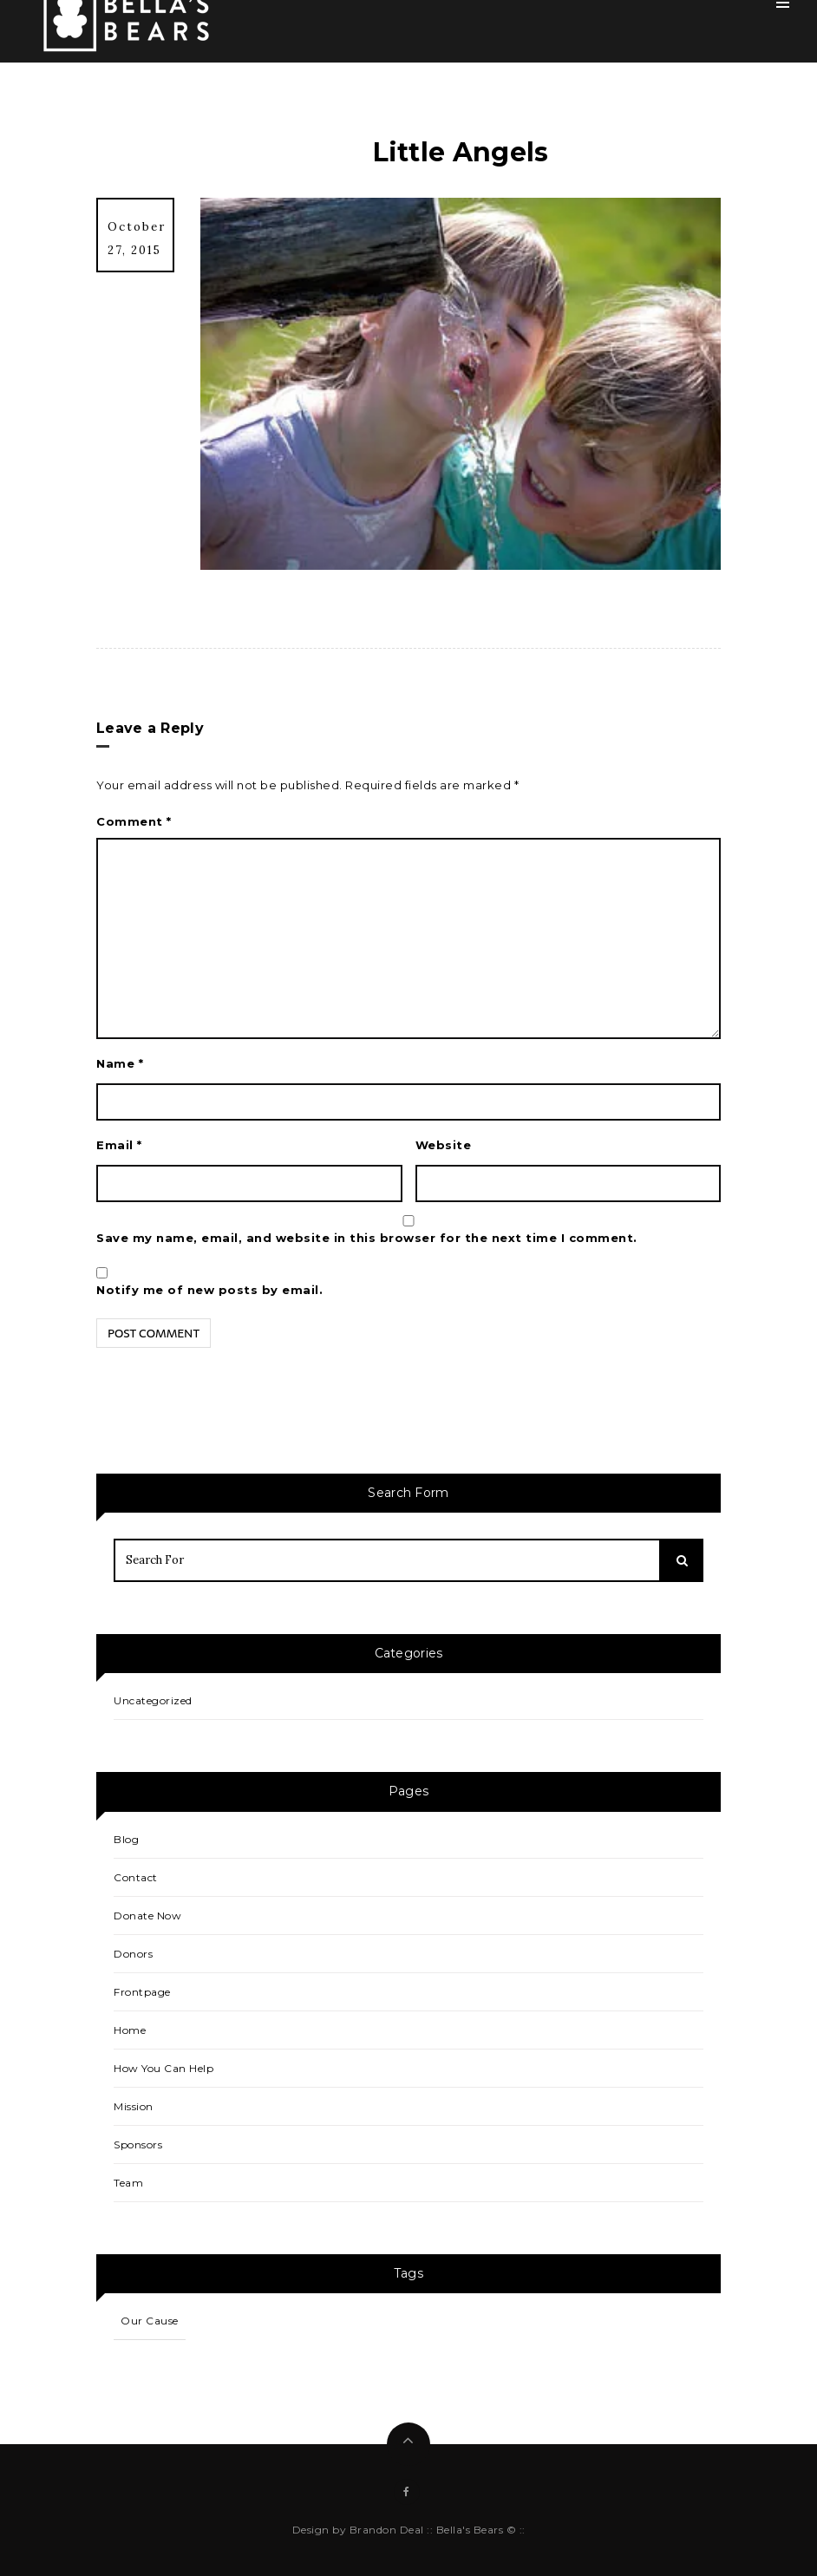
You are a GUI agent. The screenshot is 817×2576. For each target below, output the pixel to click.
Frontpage (142, 1991)
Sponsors (138, 2144)
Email (119, 1145)
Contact (136, 1877)
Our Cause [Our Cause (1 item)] (150, 2320)
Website (443, 1145)
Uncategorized (153, 1700)
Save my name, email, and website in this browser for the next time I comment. (366, 1238)
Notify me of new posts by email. (209, 1290)
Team (128, 2182)
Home (130, 2030)
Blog (126, 1839)
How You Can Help (163, 2068)
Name (119, 1063)
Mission (134, 2106)
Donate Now (147, 1915)
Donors (133, 1953)
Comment (134, 821)
